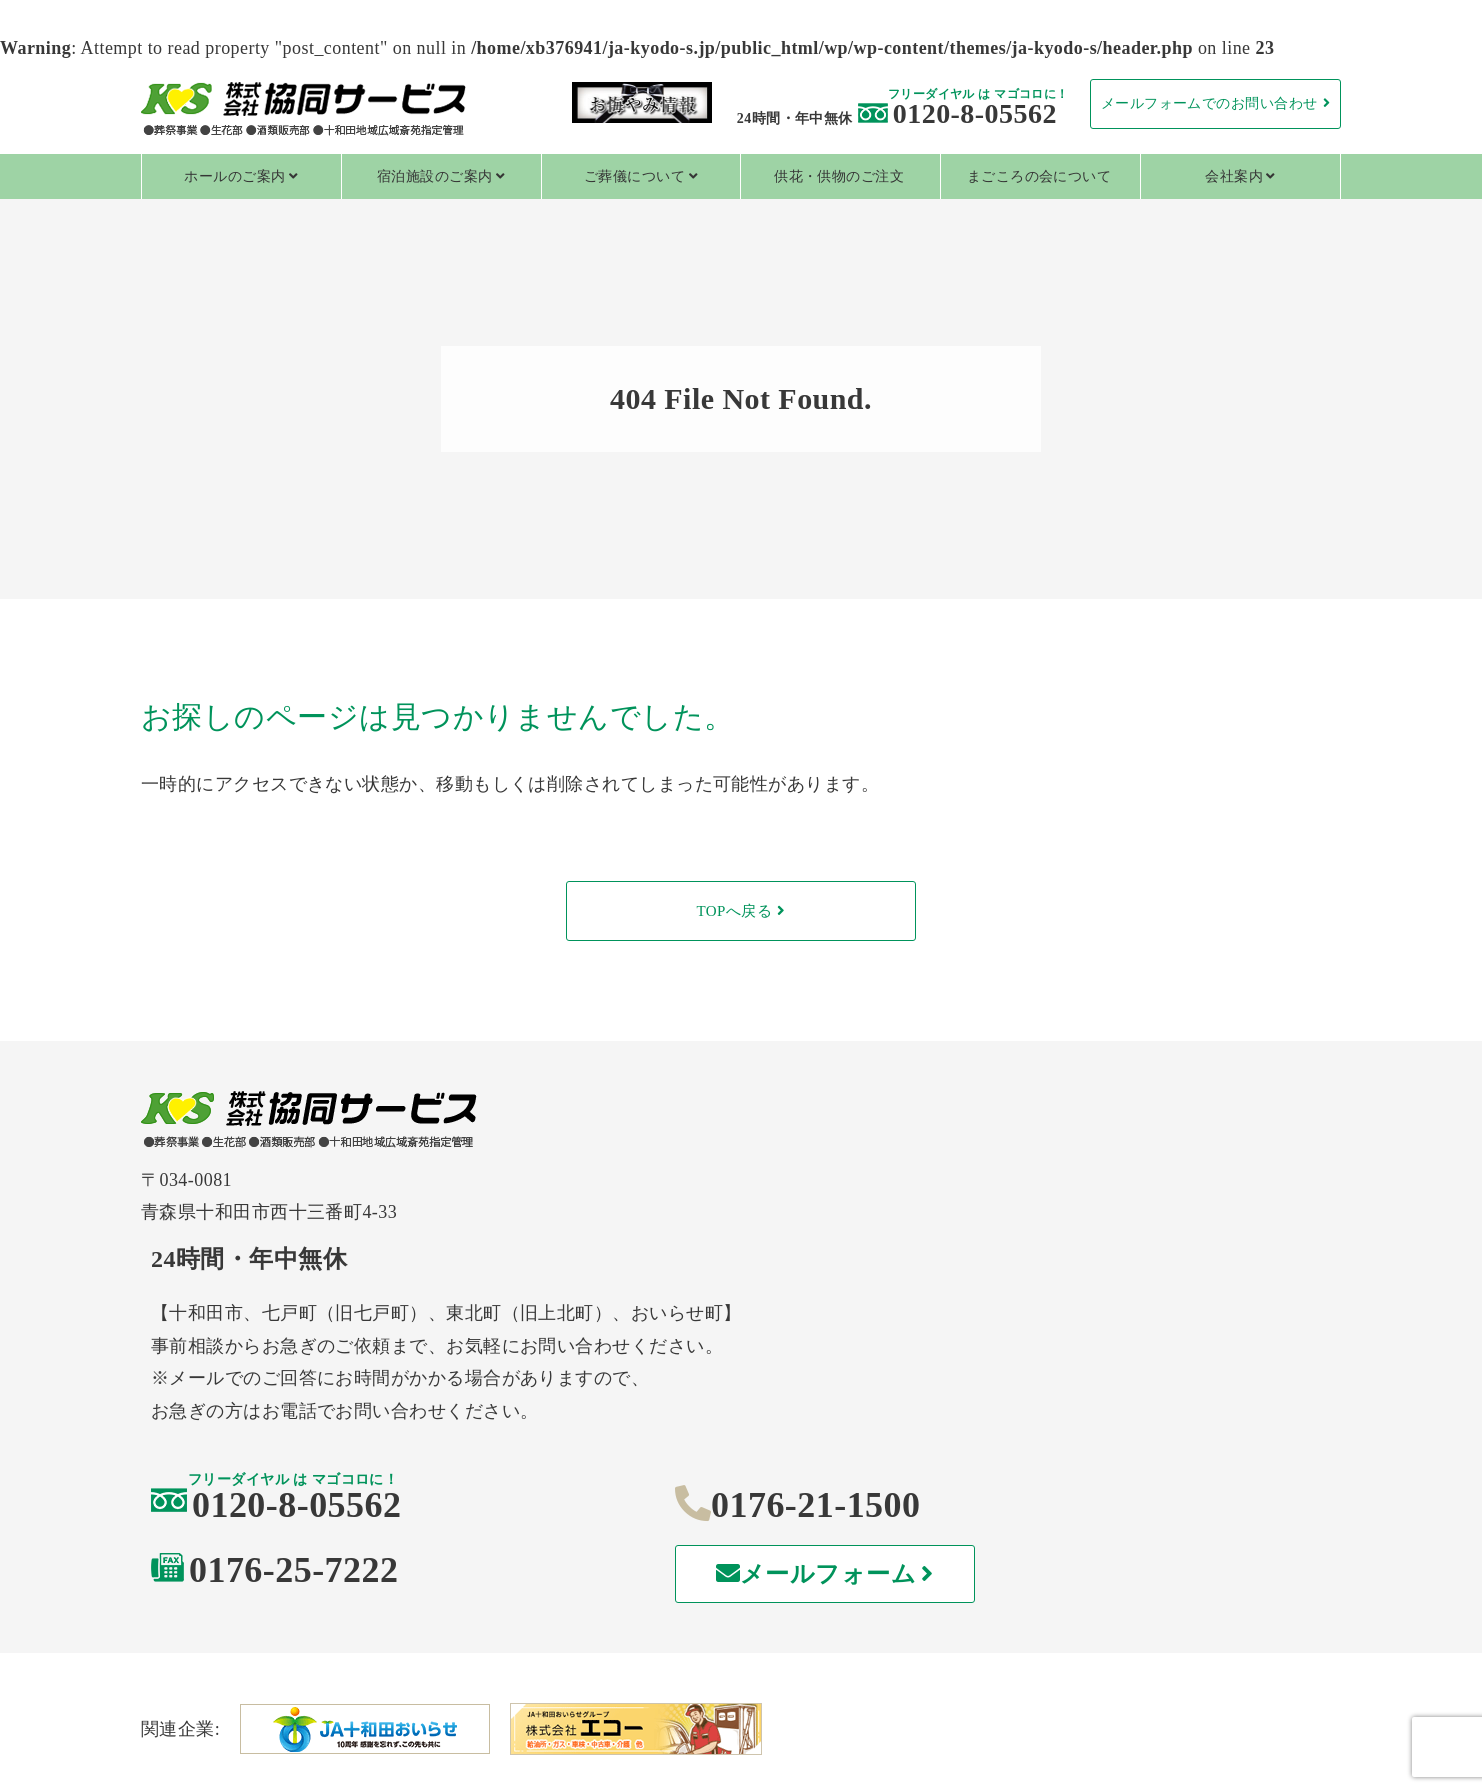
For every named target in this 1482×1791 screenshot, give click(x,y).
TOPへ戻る (734, 911)
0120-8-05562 (957, 113)
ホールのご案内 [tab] (234, 176)
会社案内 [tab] (1234, 176)
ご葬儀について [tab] (634, 176)
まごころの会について (1039, 176)
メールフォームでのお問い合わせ (1209, 103)
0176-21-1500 (1066, 1351)
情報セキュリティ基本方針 (1140, 1718)
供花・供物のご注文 (839, 176)
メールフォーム (1084, 1420)
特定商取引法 (740, 1718)
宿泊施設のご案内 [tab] (435, 176)
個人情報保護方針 (341, 1718)
